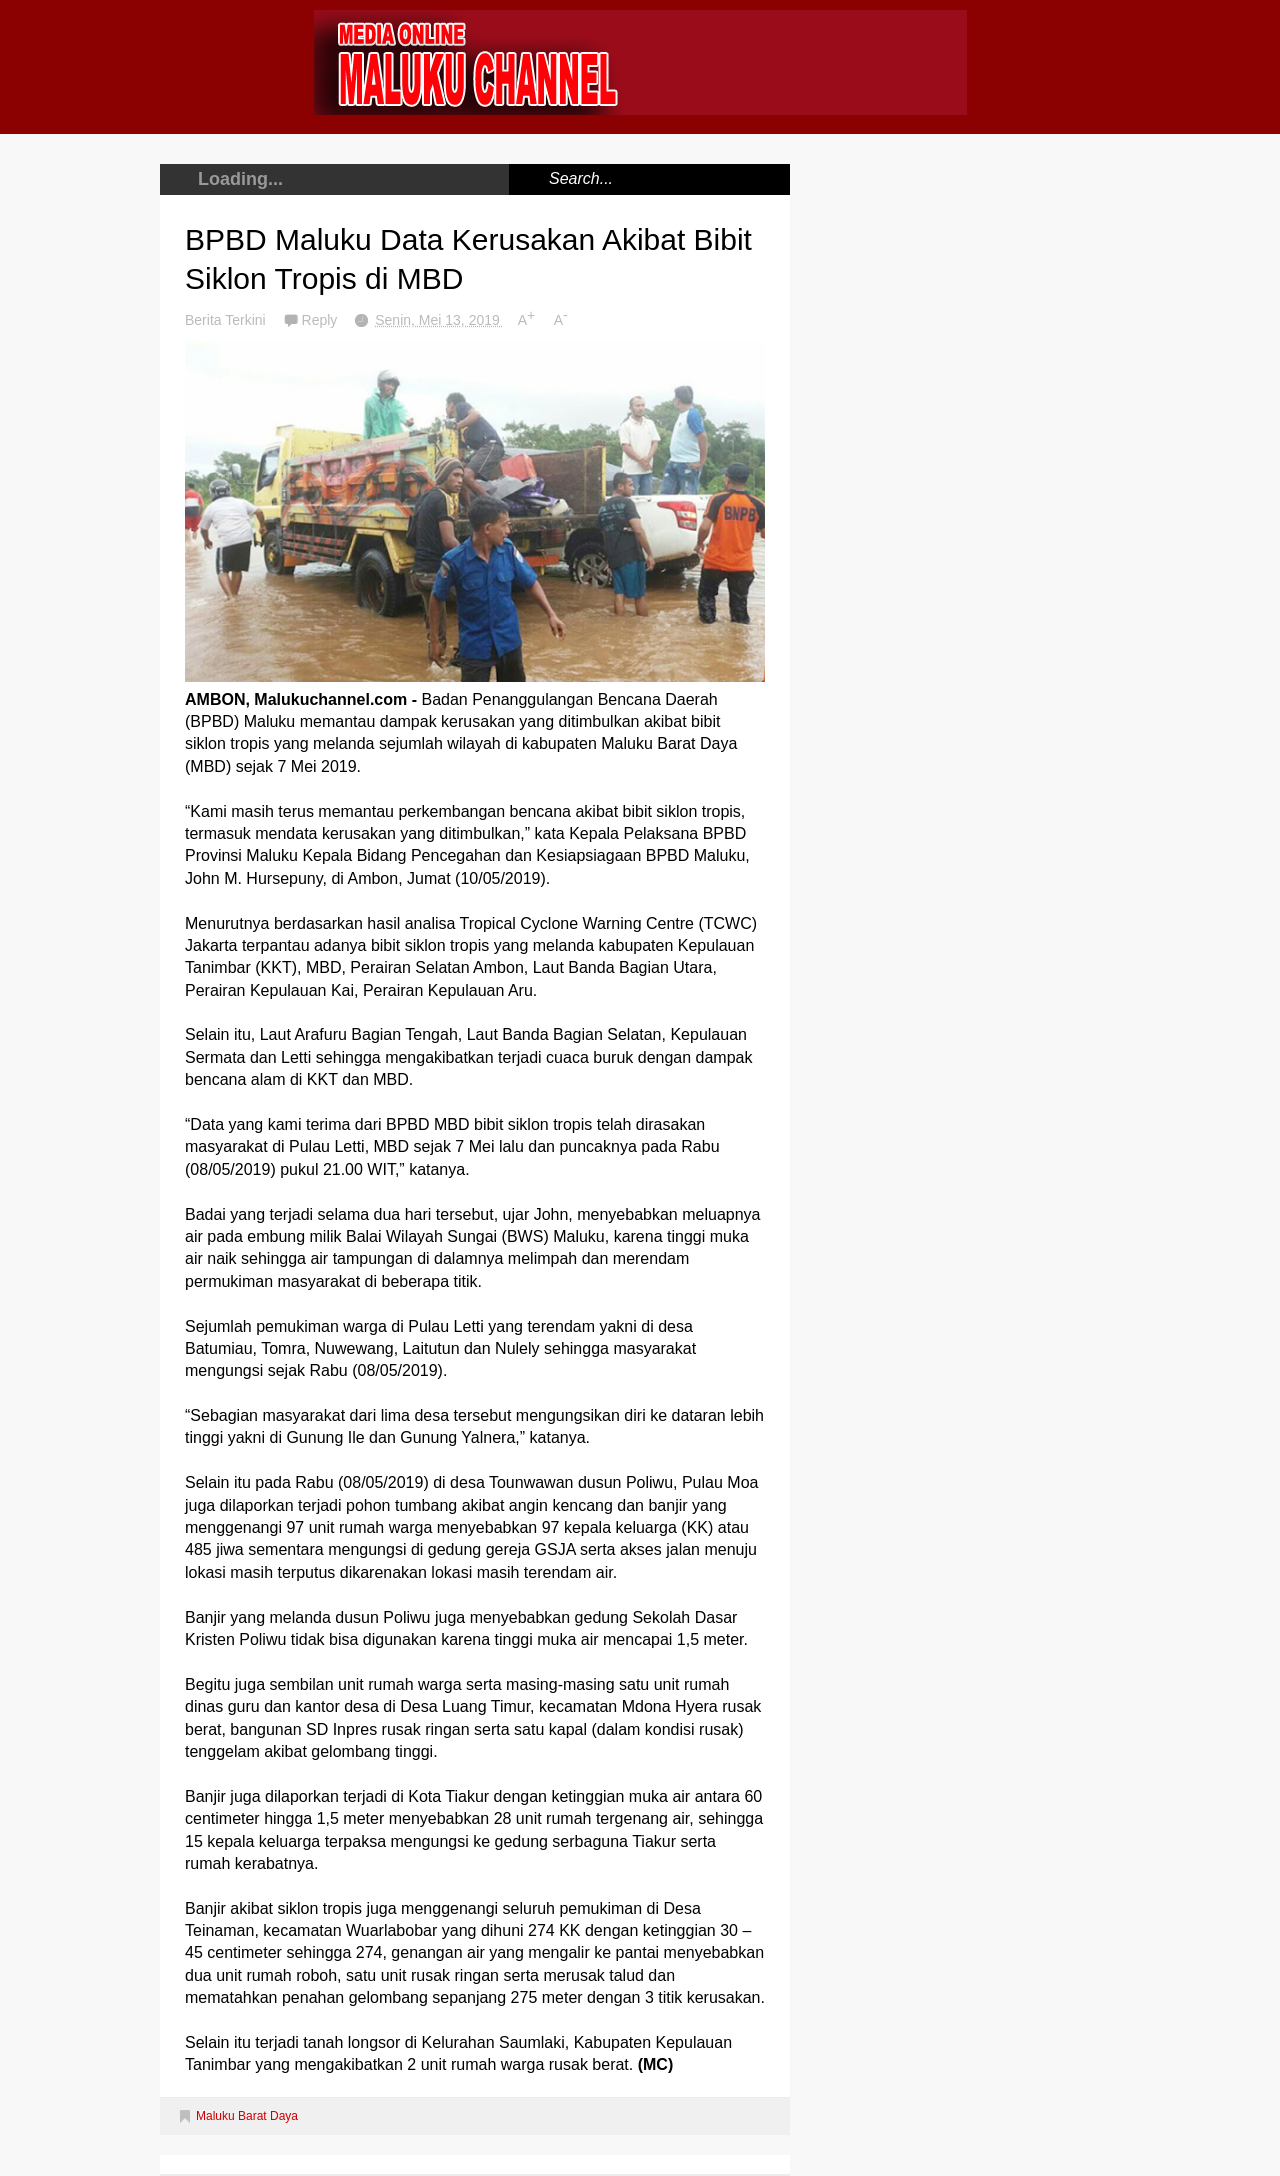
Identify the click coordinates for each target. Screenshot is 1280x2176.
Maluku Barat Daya (247, 2116)
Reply (322, 320)
